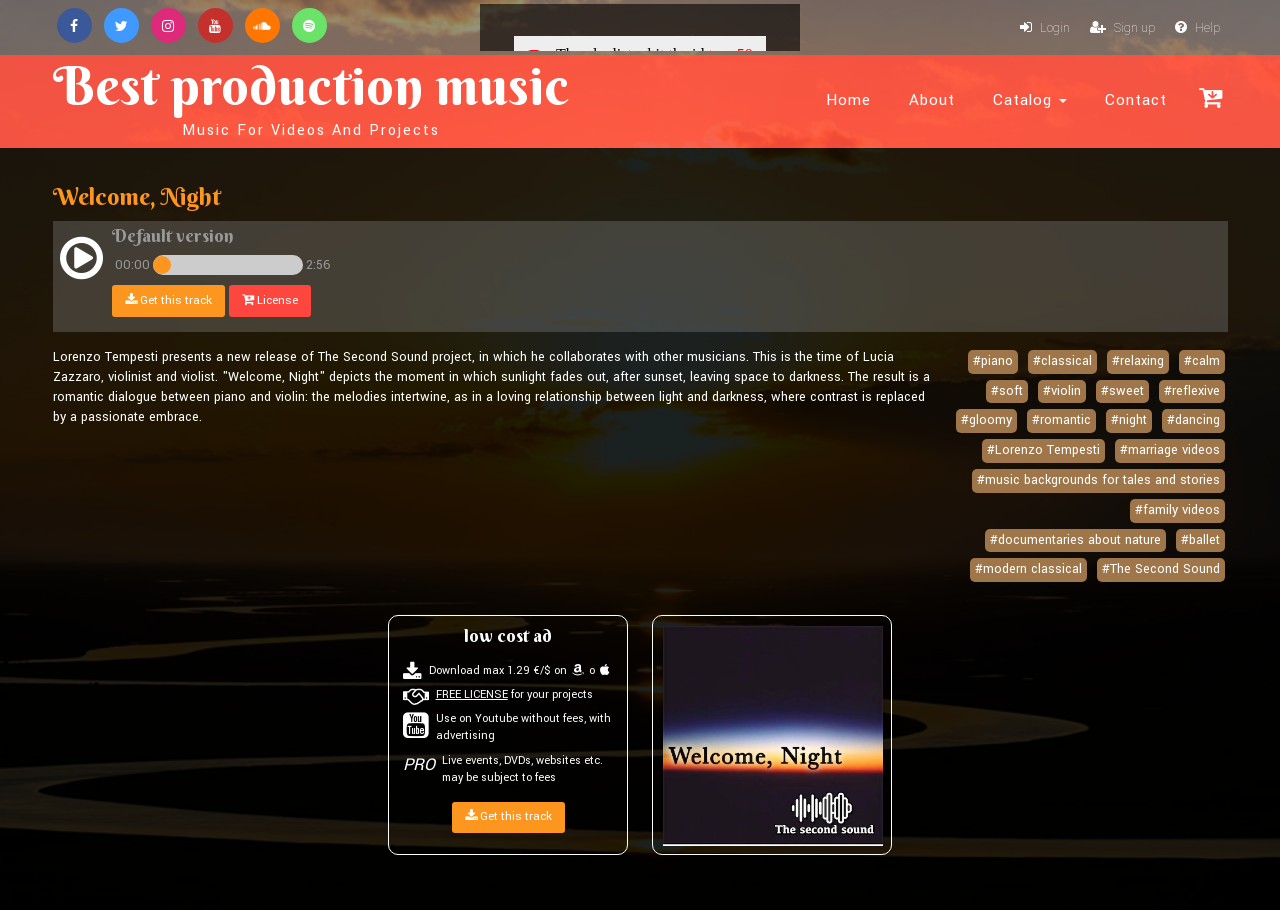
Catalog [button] (1030, 100)
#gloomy (986, 420)
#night (1129, 420)
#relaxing (1138, 361)
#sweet (1122, 391)
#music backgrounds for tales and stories (1098, 480)
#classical (1062, 361)
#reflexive (1192, 391)
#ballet (1200, 540)
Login (1045, 28)
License (270, 300)
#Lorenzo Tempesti (1043, 450)
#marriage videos (1170, 450)
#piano (993, 361)
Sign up (1122, 28)
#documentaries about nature (1075, 540)
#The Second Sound (1161, 569)
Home (848, 100)
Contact (1136, 100)
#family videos (1177, 510)
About (932, 100)
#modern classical (1028, 569)
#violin (1062, 391)
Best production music (311, 96)
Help (1197, 28)
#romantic (1061, 420)
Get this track (168, 300)
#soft (1007, 391)
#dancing (1193, 420)
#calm (1202, 361)
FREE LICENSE (472, 694)
